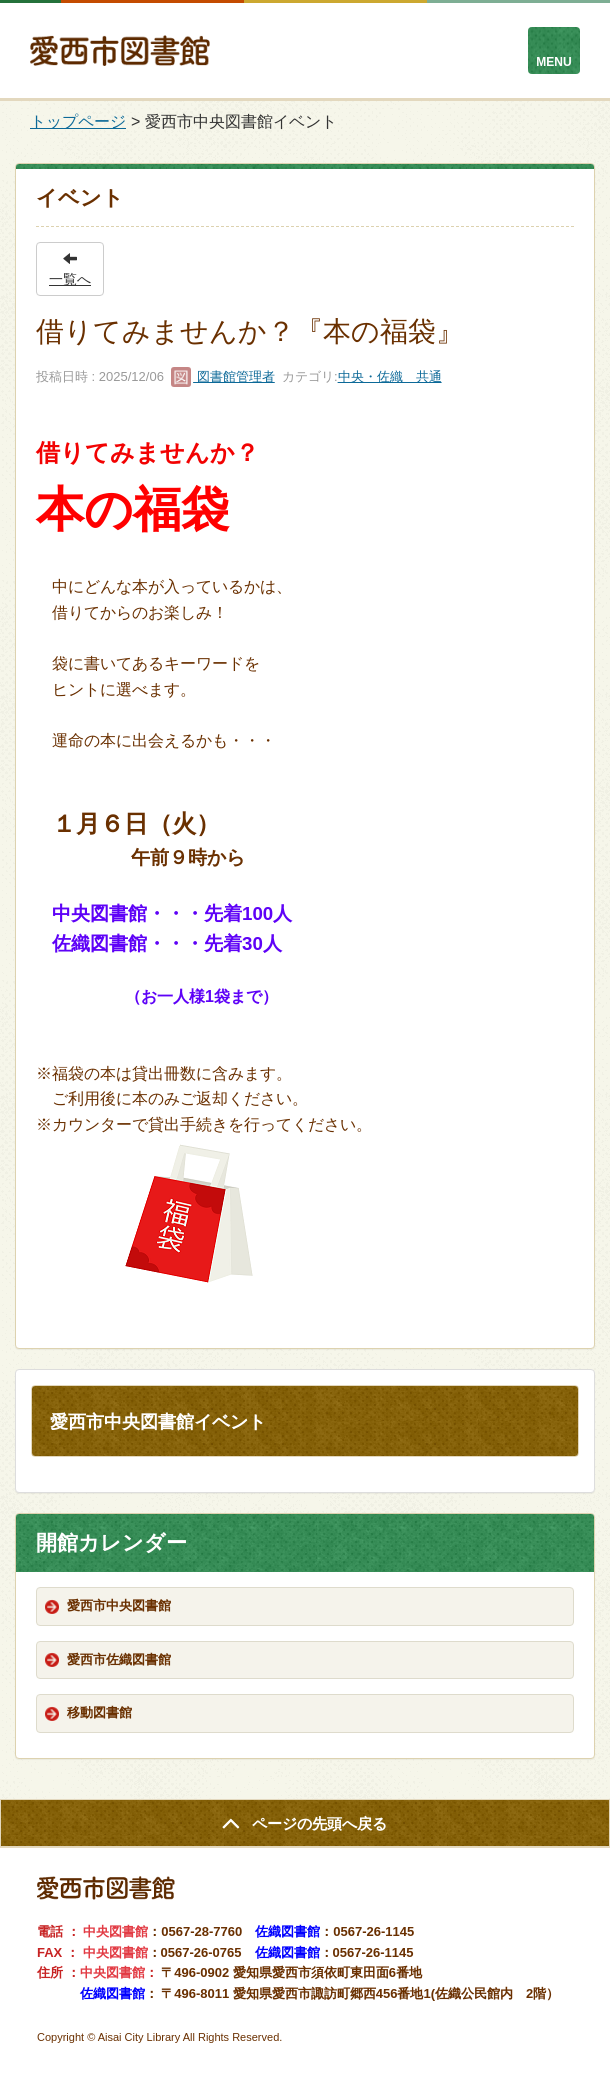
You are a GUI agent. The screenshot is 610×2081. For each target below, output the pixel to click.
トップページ (78, 121)
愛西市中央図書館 (119, 1605)
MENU (553, 62)
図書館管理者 (223, 376)
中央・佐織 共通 (390, 376)
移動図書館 (99, 1712)
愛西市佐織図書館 (119, 1659)
